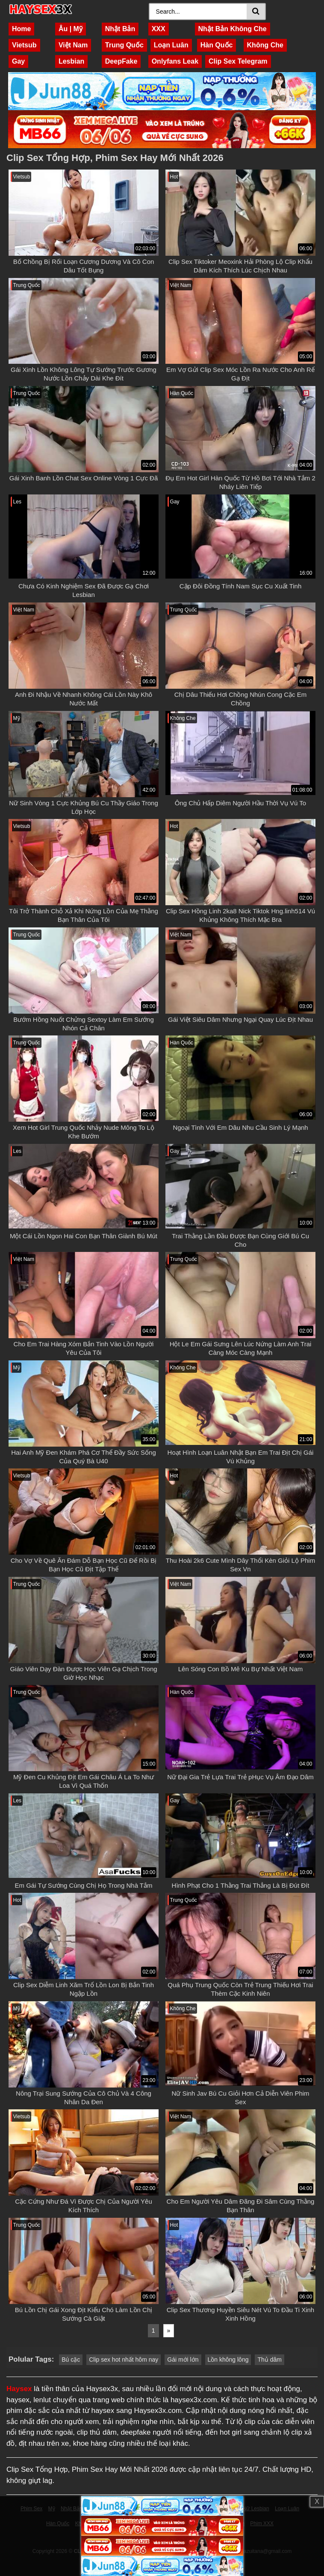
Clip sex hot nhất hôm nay (123, 2359)
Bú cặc (71, 2359)
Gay (18, 61)
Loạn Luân (171, 45)
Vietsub (24, 45)
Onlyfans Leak (175, 61)
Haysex (19, 2389)
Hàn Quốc (216, 45)
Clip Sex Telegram (238, 61)
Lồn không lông (228, 2359)
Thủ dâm (269, 2359)
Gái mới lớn (182, 2359)
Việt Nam (73, 45)
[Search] (198, 11)
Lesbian (71, 61)
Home (21, 28)
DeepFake (121, 61)
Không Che (265, 45)
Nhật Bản (120, 28)
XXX (158, 28)
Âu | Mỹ (70, 28)
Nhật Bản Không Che (232, 28)
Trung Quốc (124, 45)
